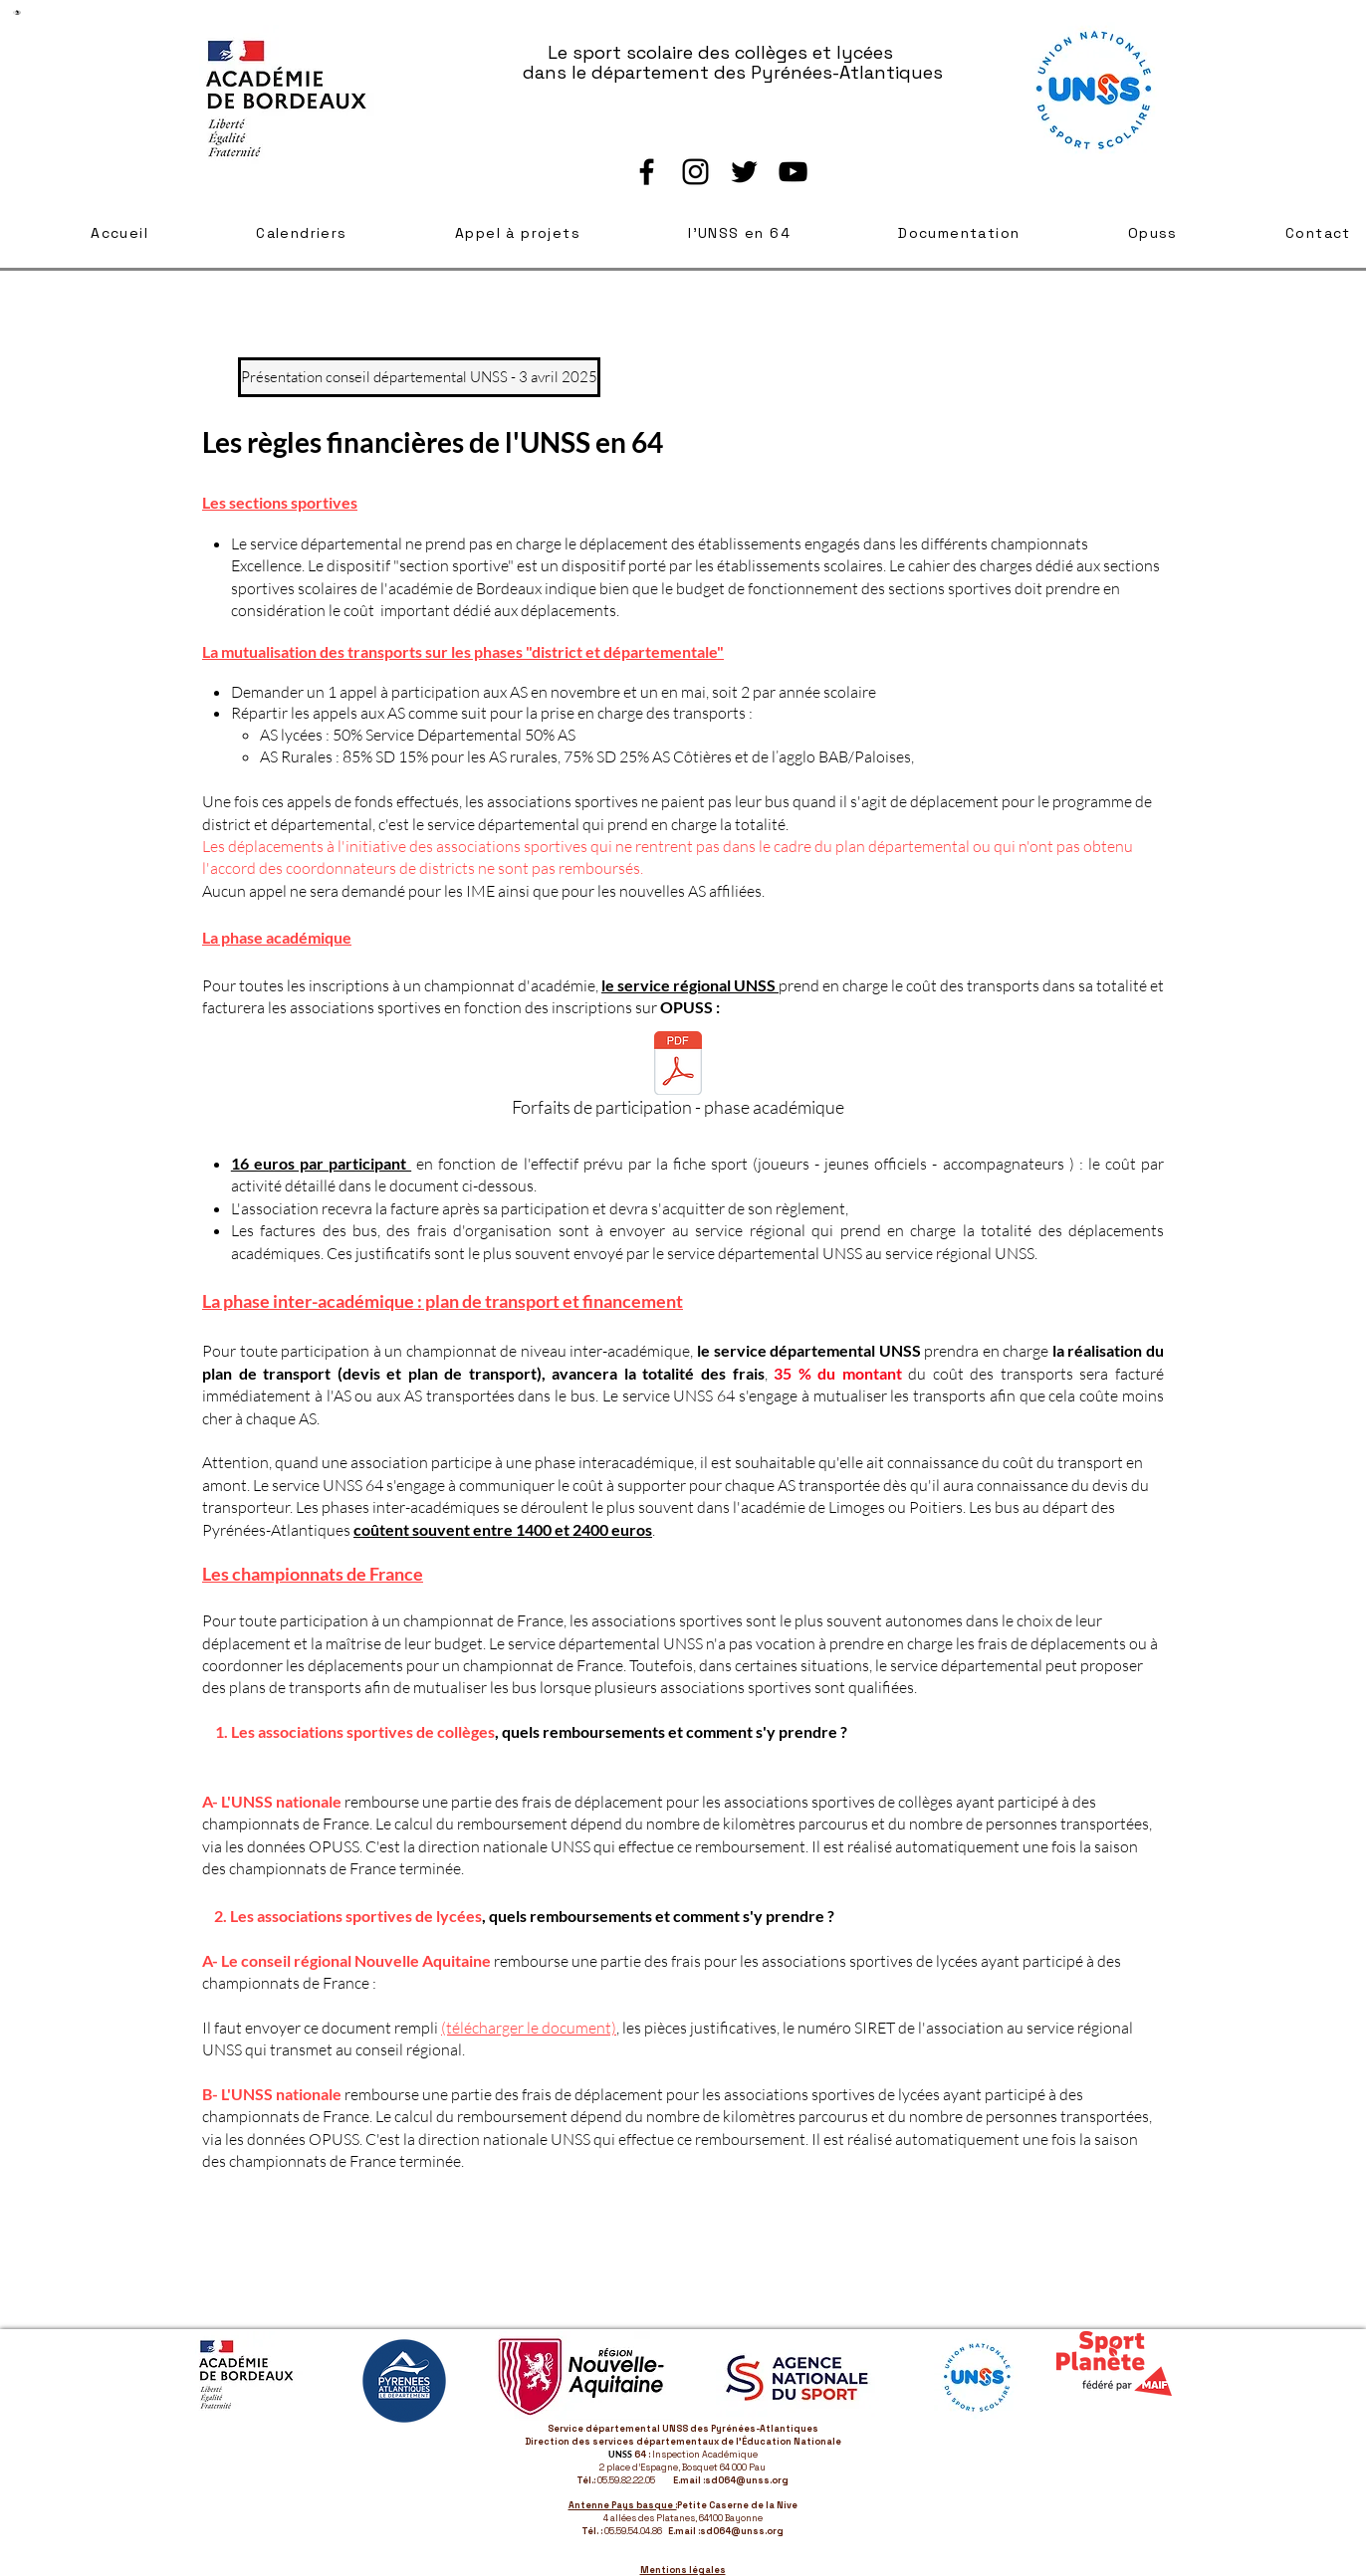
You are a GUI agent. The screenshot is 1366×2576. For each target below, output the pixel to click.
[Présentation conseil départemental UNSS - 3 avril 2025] (419, 377)
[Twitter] (744, 171)
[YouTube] (793, 171)
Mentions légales (683, 2570)
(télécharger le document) (528, 2028)
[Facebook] (646, 171)
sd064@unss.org (747, 2480)
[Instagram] (695, 171)
